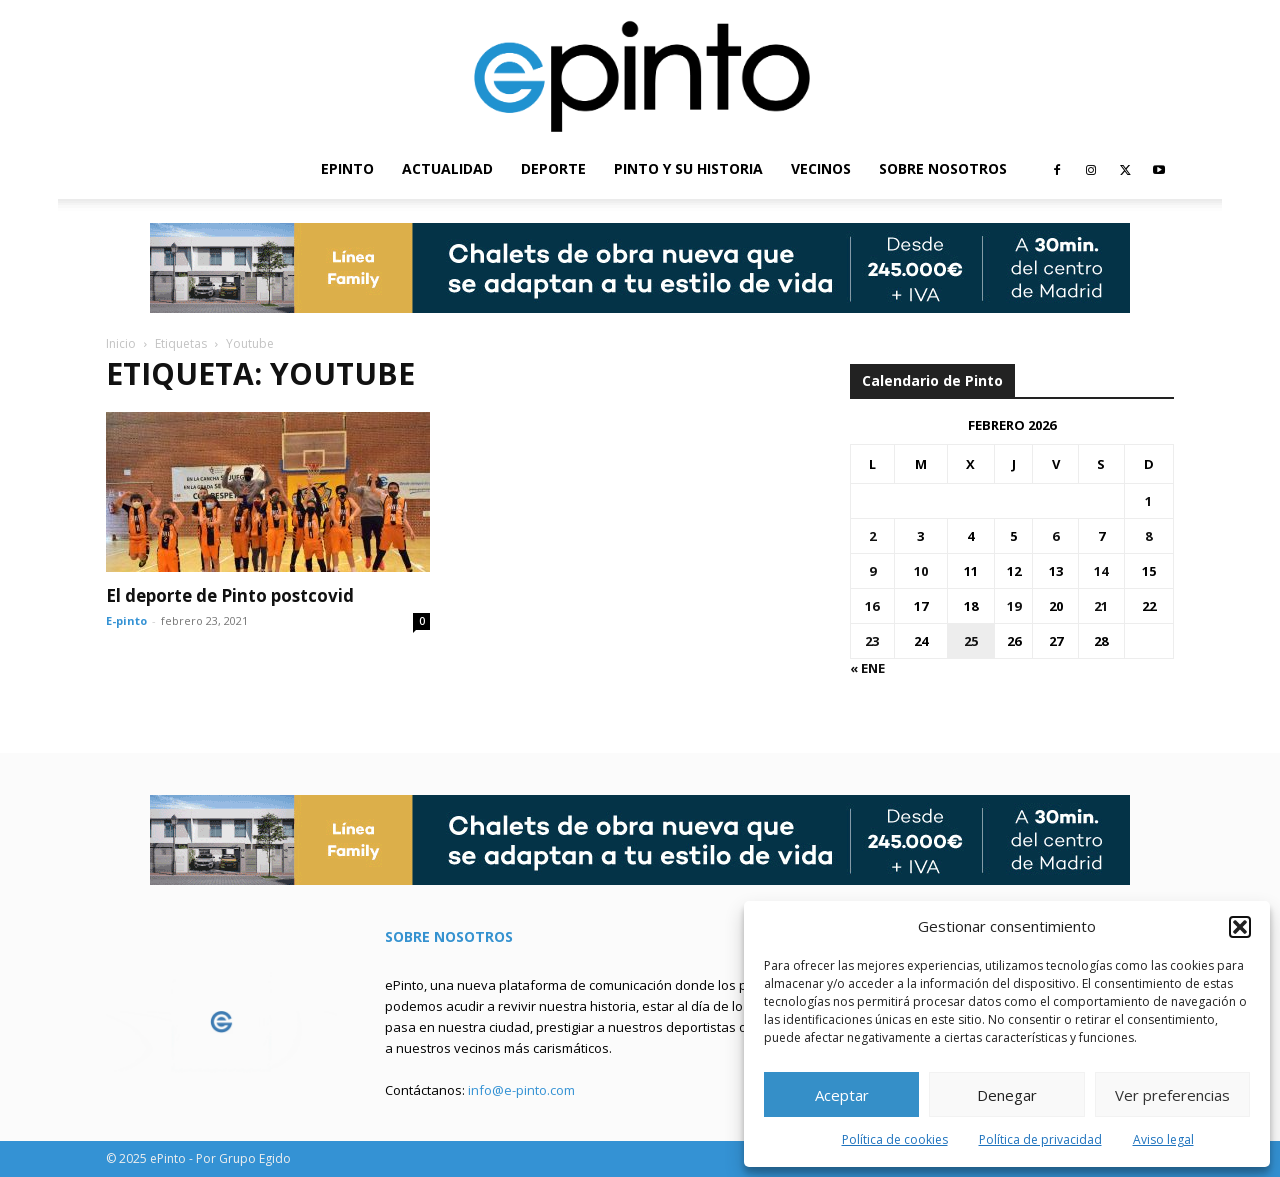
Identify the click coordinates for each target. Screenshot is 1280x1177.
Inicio (121, 343)
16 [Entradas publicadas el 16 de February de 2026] (872, 606)
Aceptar (842, 1095)
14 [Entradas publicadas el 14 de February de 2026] (1101, 571)
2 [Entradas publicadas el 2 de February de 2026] (872, 536)
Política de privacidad (1040, 1139)
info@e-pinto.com (521, 1090)
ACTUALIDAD (447, 168)
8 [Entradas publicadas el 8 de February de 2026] (1148, 536)
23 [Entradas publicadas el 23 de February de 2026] (872, 641)
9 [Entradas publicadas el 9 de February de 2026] (872, 571)
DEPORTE (553, 168)
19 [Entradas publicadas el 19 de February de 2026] (1014, 606)
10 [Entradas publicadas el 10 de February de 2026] (921, 571)
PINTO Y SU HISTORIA (688, 168)
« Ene (867, 668)
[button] (1240, 927)
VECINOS (821, 168)
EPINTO (347, 168)
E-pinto (126, 620)
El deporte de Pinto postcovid (230, 595)
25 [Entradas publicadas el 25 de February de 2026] (971, 641)
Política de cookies (895, 1139)
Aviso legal (1163, 1139)
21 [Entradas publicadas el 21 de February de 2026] (1101, 606)
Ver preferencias (1172, 1095)
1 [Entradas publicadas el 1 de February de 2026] (1148, 501)
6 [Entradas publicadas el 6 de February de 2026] (1055, 536)
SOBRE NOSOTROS (943, 168)
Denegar (1007, 1095)
